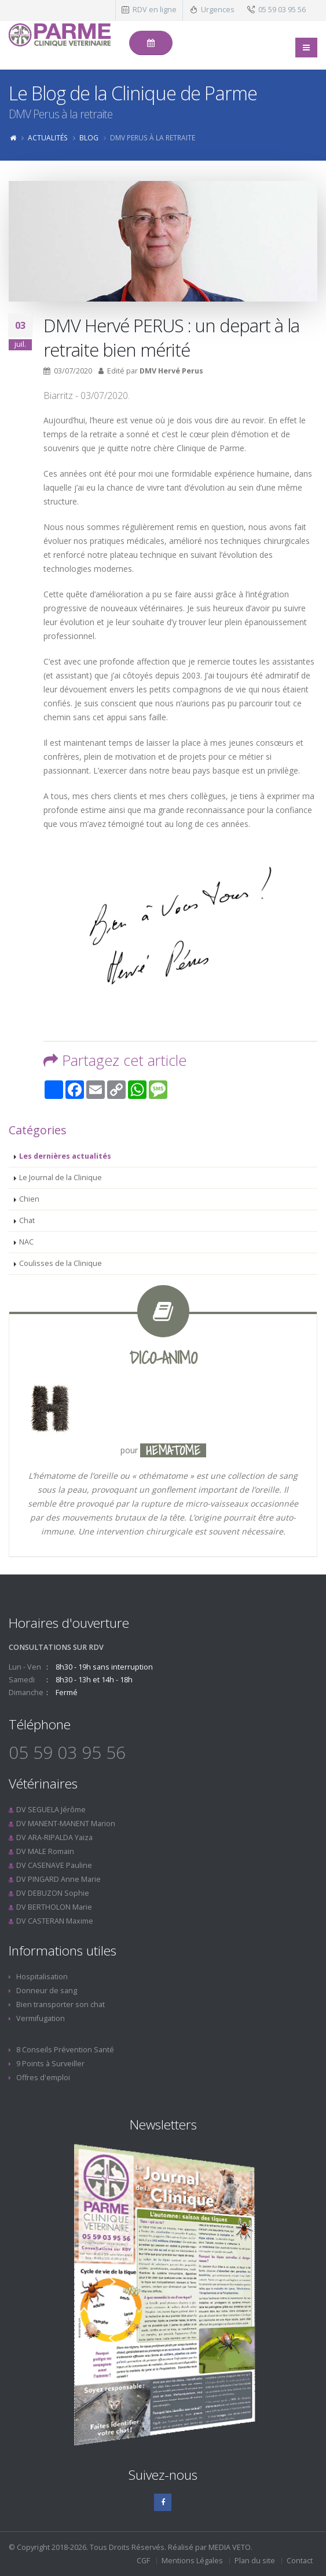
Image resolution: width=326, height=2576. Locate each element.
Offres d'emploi (43, 2077)
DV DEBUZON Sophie (52, 1893)
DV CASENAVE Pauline (54, 1865)
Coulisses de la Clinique (60, 1263)
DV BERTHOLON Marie (54, 1907)
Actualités (48, 137)
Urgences (218, 9)
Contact (300, 2561)
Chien (29, 1199)
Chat (27, 1220)
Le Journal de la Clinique (60, 1177)
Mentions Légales (192, 2561)
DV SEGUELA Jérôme (51, 1810)
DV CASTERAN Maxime (54, 1921)
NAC (26, 1242)
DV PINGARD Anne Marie (58, 1879)
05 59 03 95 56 (282, 9)
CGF (143, 2561)
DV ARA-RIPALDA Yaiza (54, 1837)
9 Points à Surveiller (50, 2064)
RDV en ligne (155, 9)
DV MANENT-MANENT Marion (65, 1823)
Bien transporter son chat (60, 2004)
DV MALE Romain (45, 1851)
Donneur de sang (46, 1991)
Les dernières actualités (65, 1156)
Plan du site (255, 2561)
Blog (88, 137)
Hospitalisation (42, 1977)
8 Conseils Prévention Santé (65, 2050)
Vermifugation (40, 2018)
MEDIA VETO (229, 2547)
